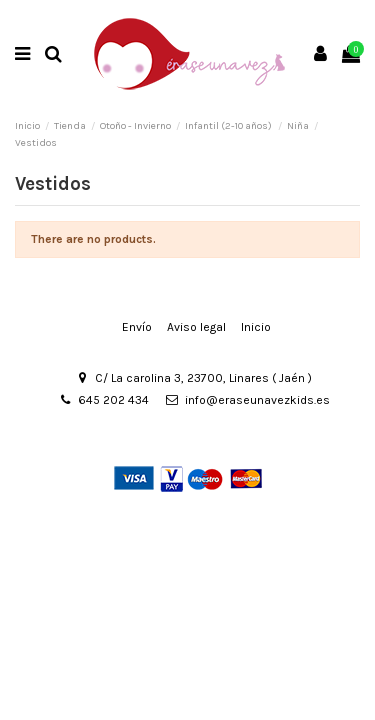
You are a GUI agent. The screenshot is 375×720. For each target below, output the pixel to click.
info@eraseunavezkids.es (257, 400)
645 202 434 (113, 400)
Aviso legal (196, 327)
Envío (137, 327)
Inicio (256, 327)
